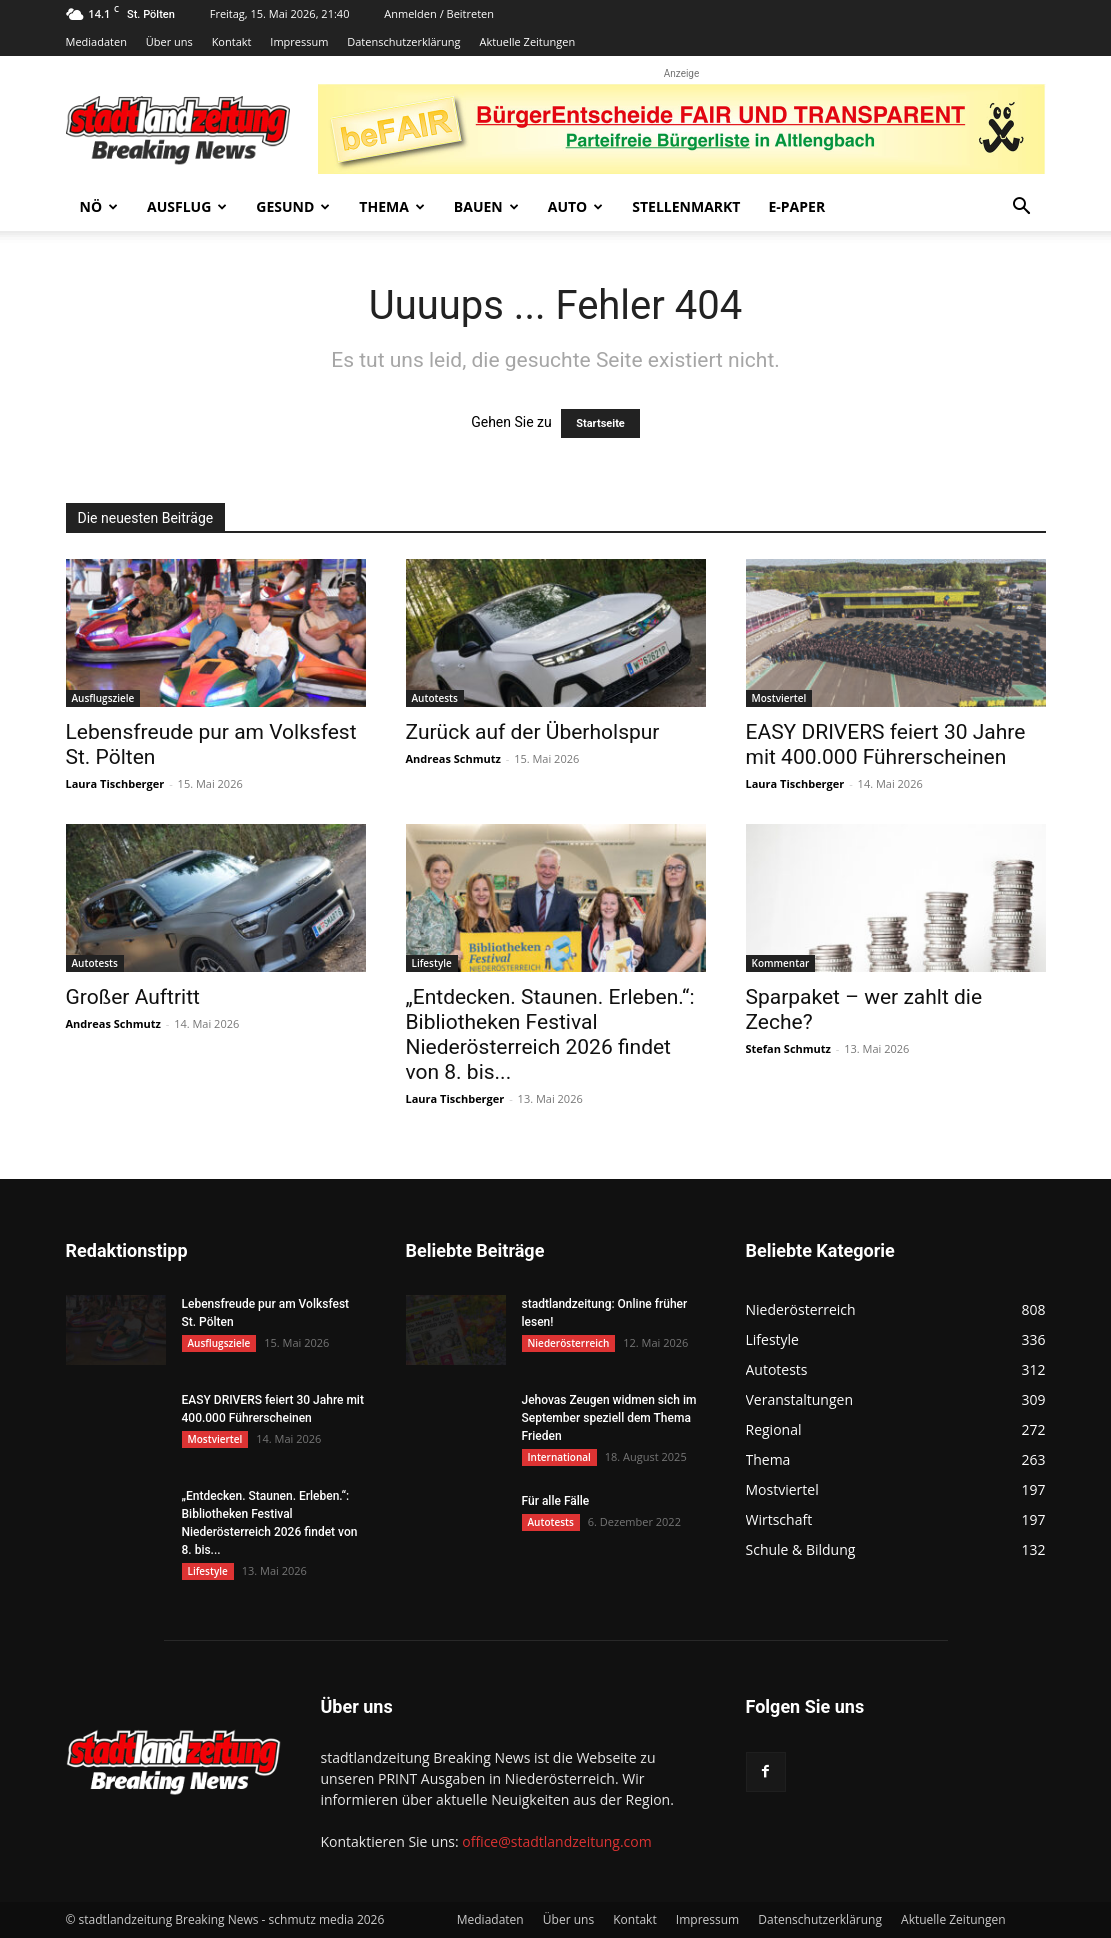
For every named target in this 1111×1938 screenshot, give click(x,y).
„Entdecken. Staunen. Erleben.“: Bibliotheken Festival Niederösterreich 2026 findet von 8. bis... (550, 1034)
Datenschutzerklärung (403, 41)
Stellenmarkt (686, 206)
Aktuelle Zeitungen (527, 41)
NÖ (99, 206)
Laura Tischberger (115, 783)
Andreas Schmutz (453, 758)
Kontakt (232, 41)
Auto (576, 206)
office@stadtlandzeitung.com (556, 1841)
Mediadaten (96, 41)
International (559, 1457)
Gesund (293, 206)
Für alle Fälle (556, 1501)
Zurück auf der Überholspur (533, 732)
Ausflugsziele (103, 698)
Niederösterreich (569, 1343)
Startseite (600, 423)
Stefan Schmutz (788, 1048)
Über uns (169, 41)
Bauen (486, 206)
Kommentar (781, 963)
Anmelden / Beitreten (439, 13)
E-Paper (796, 206)
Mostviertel (779, 698)
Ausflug (187, 206)
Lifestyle (432, 963)
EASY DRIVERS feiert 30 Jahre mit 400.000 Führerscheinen (886, 744)
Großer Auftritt (133, 997)
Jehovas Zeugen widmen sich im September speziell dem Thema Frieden (609, 1418)
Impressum (299, 41)
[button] (1022, 208)
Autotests (435, 698)
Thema (392, 206)
